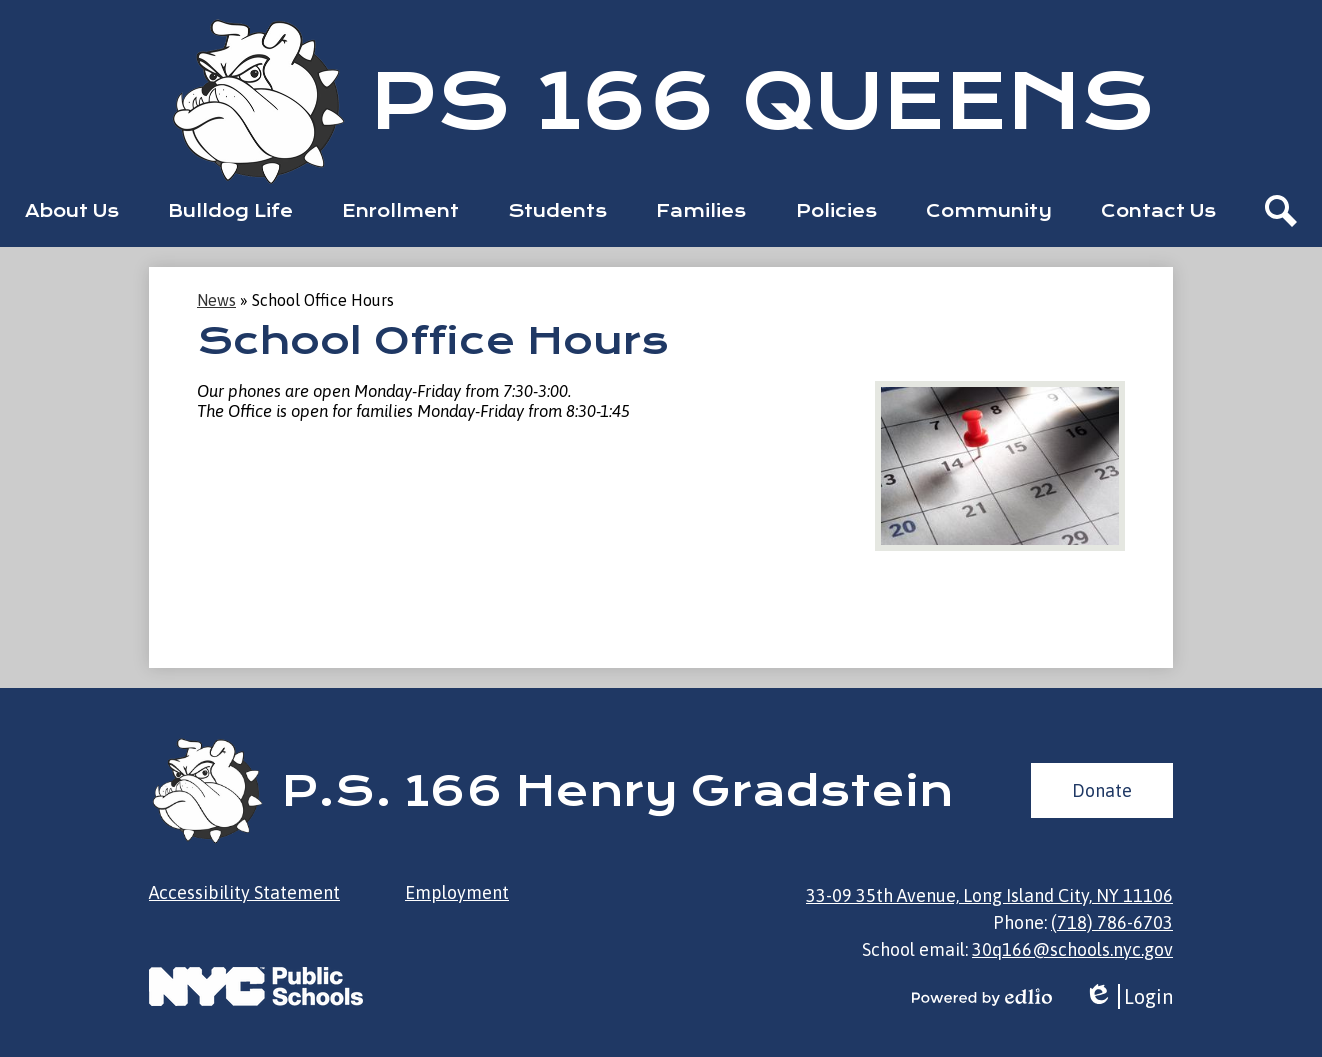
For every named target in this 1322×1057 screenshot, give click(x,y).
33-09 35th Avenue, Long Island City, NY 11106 (989, 895)
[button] (72, 211)
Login (1128, 996)
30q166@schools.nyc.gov (1072, 949)
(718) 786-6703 (1112, 922)
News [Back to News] (216, 300)
